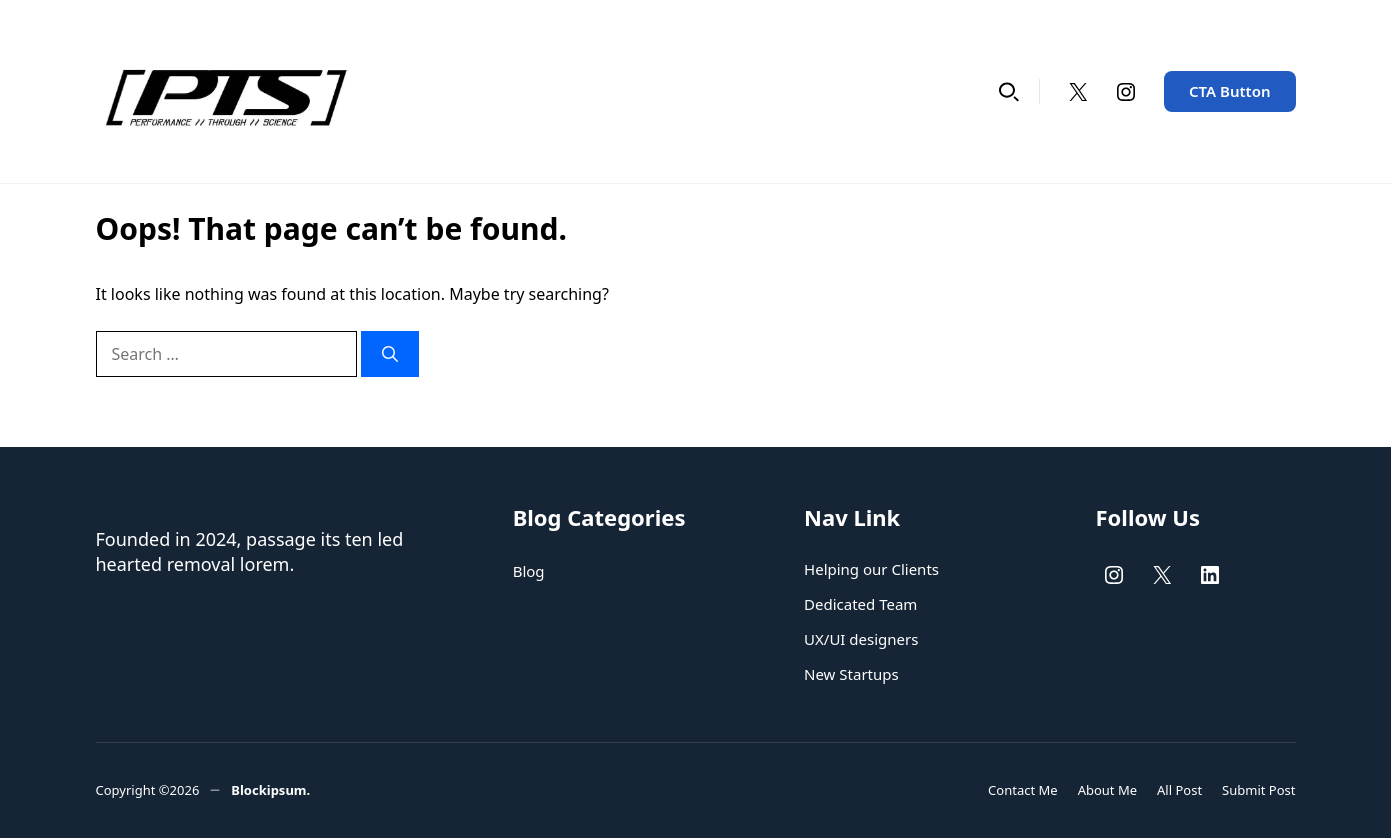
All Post (1179, 790)
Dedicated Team (860, 604)
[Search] (390, 354)
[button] (1009, 91)
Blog (529, 571)
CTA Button (1230, 91)
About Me (1107, 790)
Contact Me (1023, 790)
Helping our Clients (871, 569)
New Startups (851, 674)
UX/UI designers (861, 639)
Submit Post (1258, 790)
